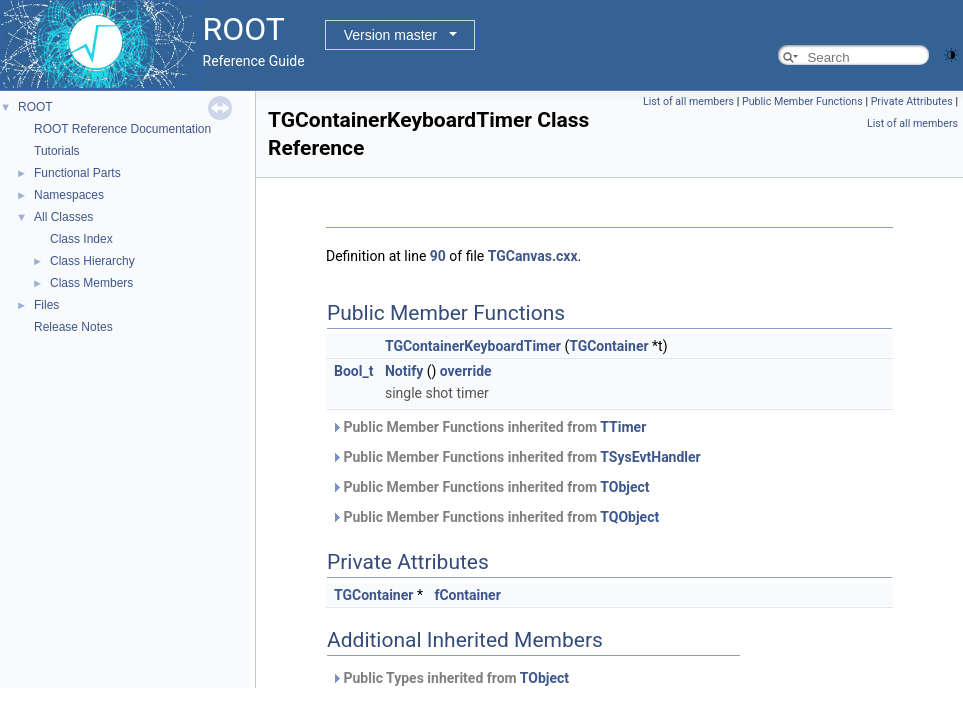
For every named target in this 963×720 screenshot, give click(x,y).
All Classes (63, 217)
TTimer (623, 427)
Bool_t (353, 371)
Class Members (91, 283)
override (466, 371)
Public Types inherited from (450, 678)
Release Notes (73, 327)
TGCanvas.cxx (533, 256)
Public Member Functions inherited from (488, 427)
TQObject (629, 517)
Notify (404, 371)
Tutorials (57, 151)
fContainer (467, 595)
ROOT (35, 107)
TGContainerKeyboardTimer (473, 346)
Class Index (81, 239)
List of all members (688, 101)
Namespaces (69, 195)
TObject (624, 487)
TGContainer (608, 346)
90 (438, 256)
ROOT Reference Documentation (122, 129)
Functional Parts (77, 173)
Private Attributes (912, 101)
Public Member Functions (802, 101)
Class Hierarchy (92, 261)
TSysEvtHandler (650, 457)
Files (46, 305)
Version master (390, 35)
